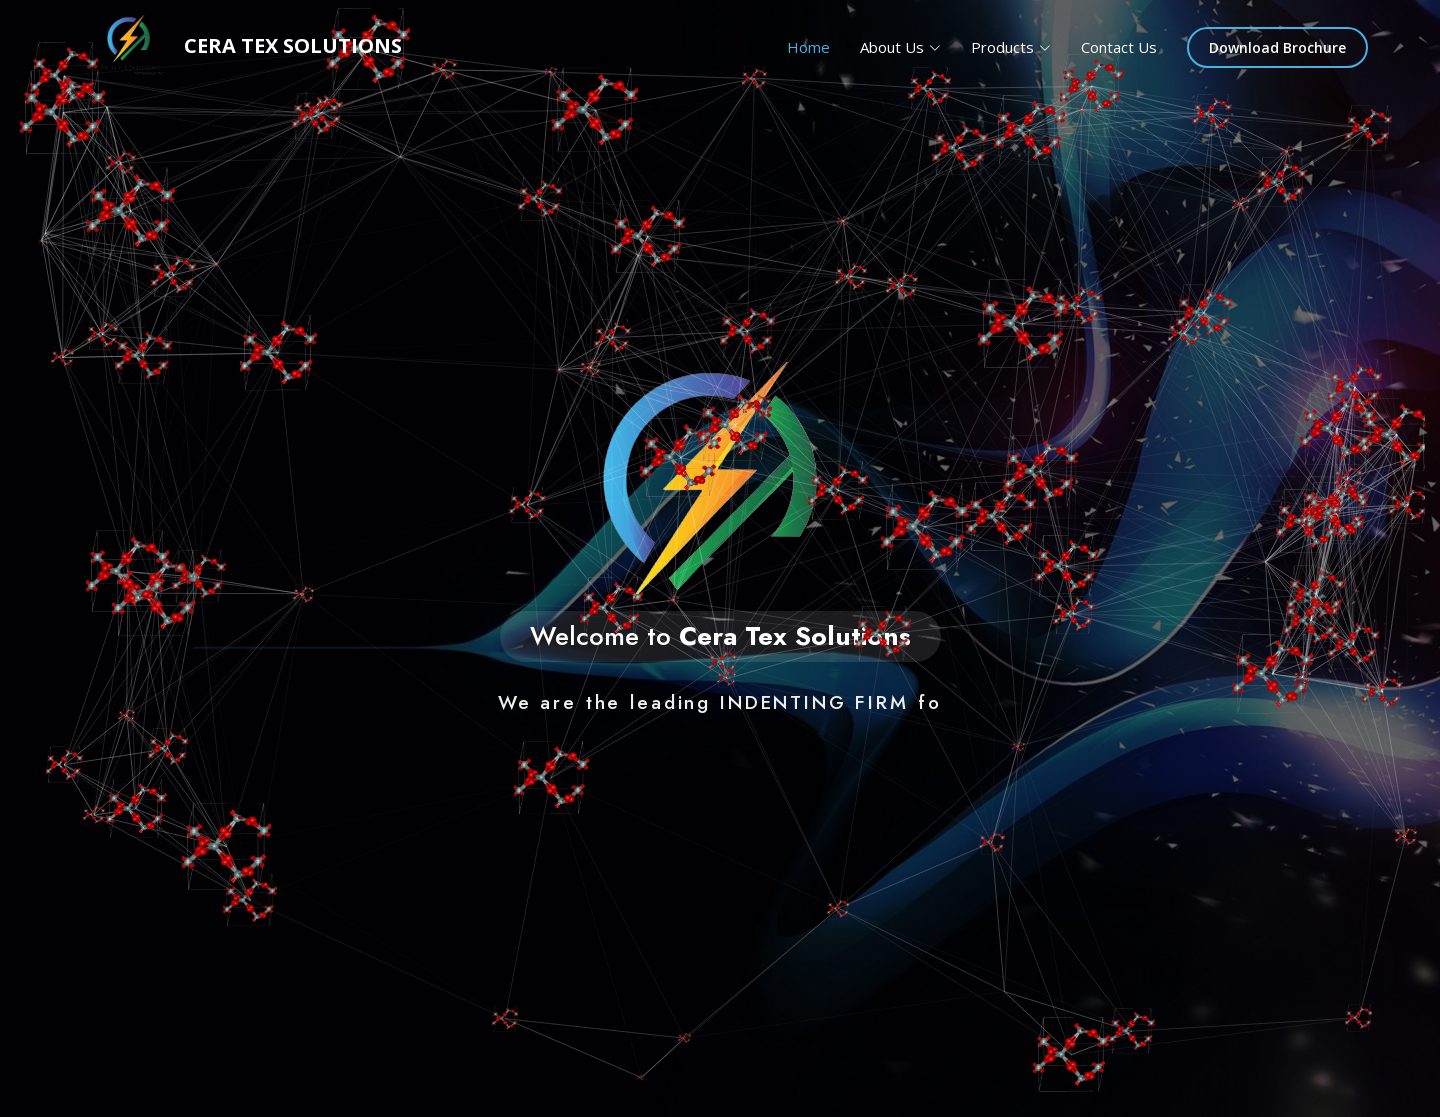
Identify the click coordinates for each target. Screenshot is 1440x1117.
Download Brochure (1277, 47)
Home (808, 47)
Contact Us (1119, 47)
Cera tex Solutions (237, 47)
